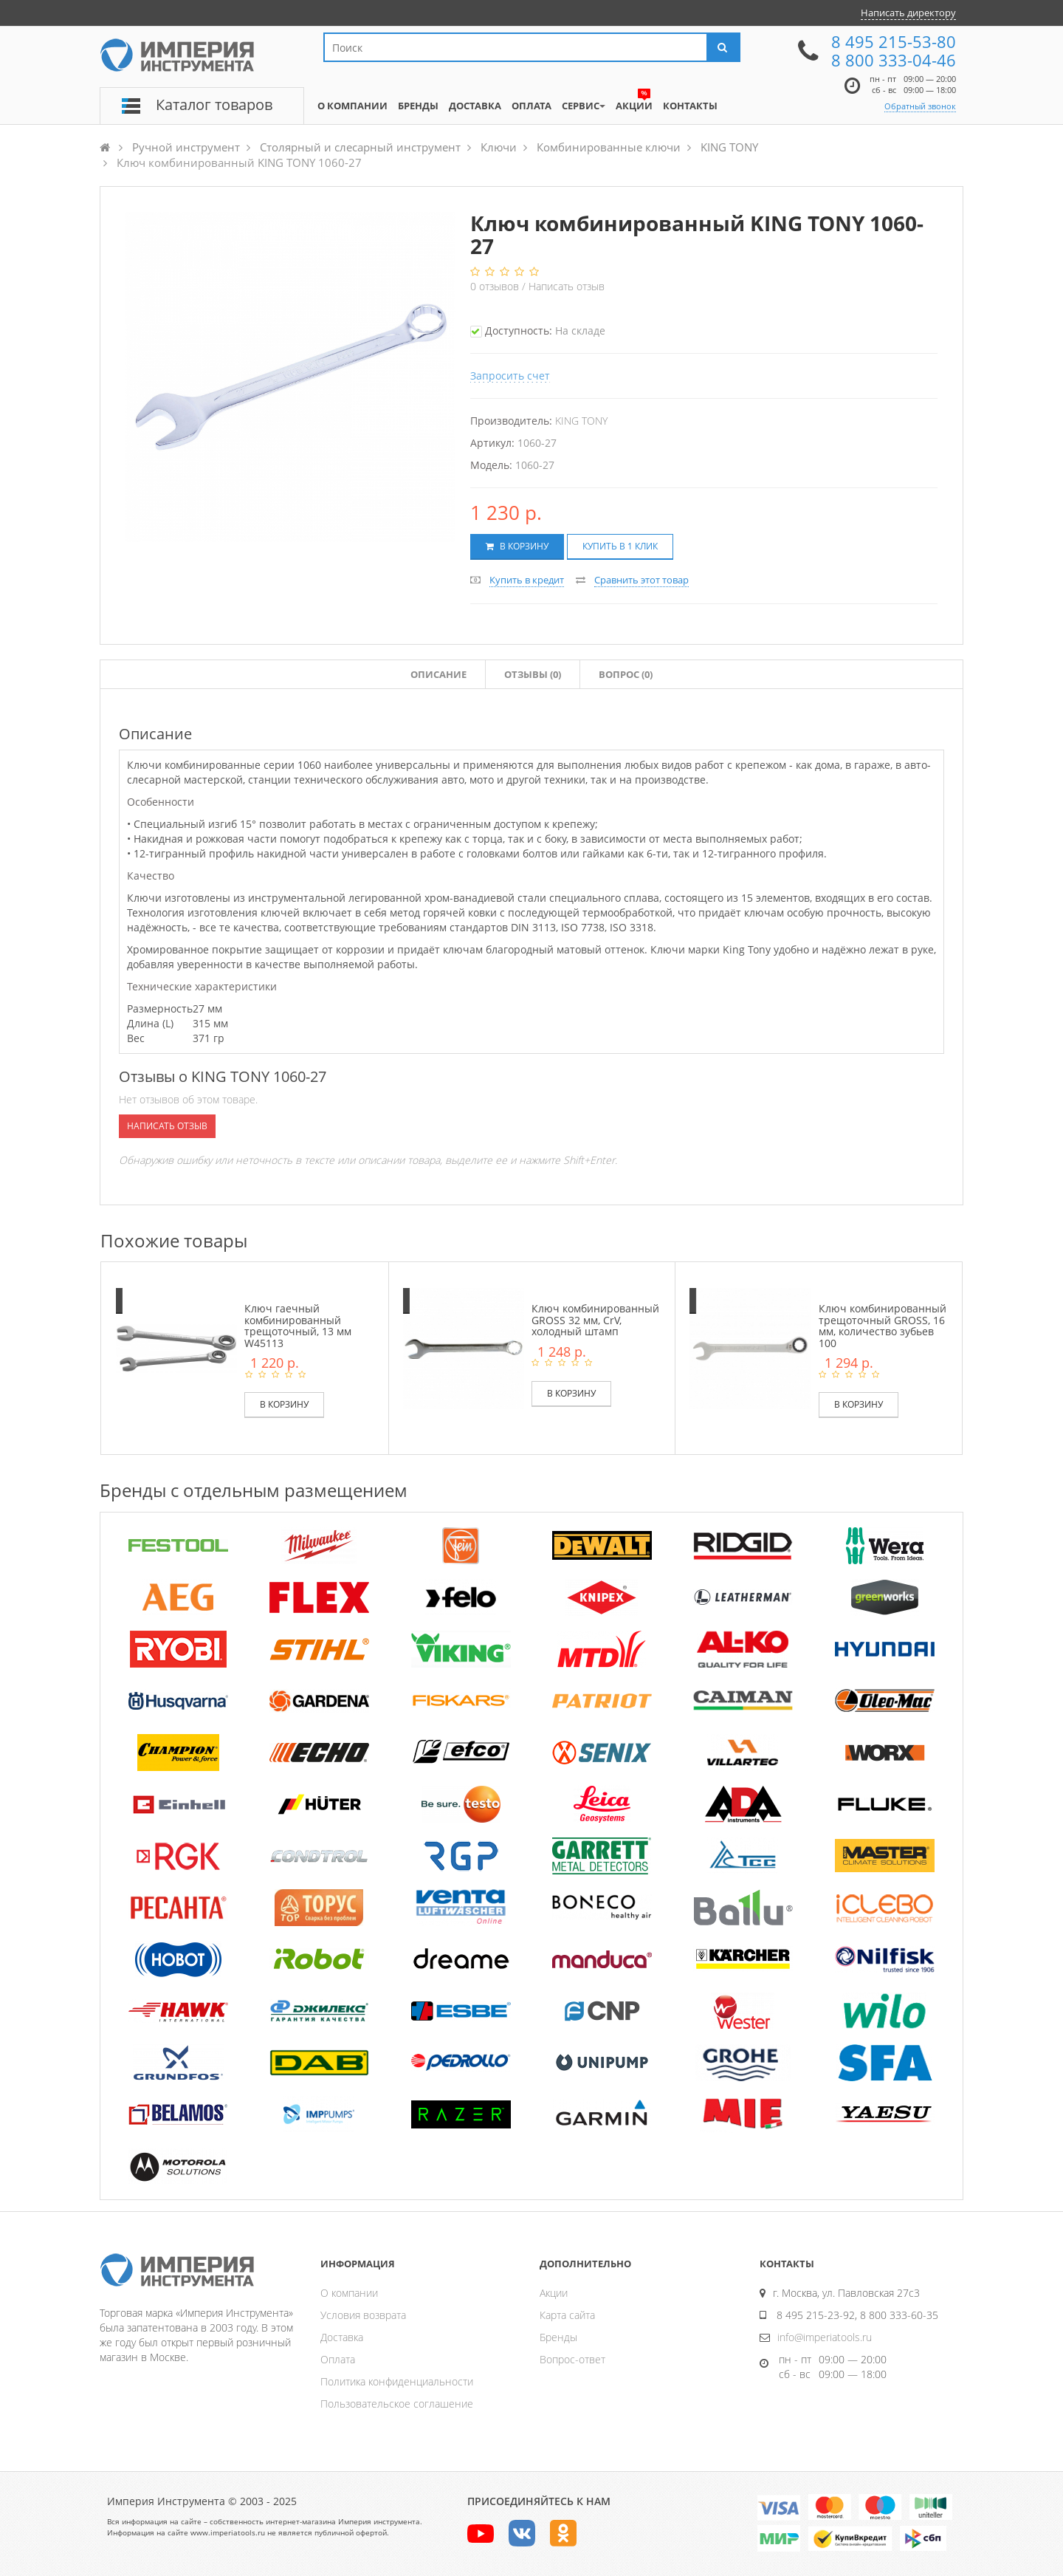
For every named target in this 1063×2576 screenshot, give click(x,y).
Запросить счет (510, 376)
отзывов (496, 286)
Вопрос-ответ (572, 2359)
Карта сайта (567, 2315)
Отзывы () (532, 674)
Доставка (341, 2337)
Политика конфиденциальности (396, 2381)
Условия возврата (363, 2315)
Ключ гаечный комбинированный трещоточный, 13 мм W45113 (297, 1325)
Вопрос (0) (626, 674)
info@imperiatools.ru (824, 2337)
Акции (554, 2293)
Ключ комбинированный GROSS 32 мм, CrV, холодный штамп (595, 1319)
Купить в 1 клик (620, 546)
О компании (349, 2293)
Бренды (558, 2337)
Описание (438, 674)
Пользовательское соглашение (396, 2404)
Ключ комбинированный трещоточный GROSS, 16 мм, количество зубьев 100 (882, 1325)
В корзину (517, 546)
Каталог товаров (214, 104)
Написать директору (908, 12)
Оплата (337, 2359)
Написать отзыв (567, 286)
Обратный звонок (920, 106)
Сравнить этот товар (641, 579)
